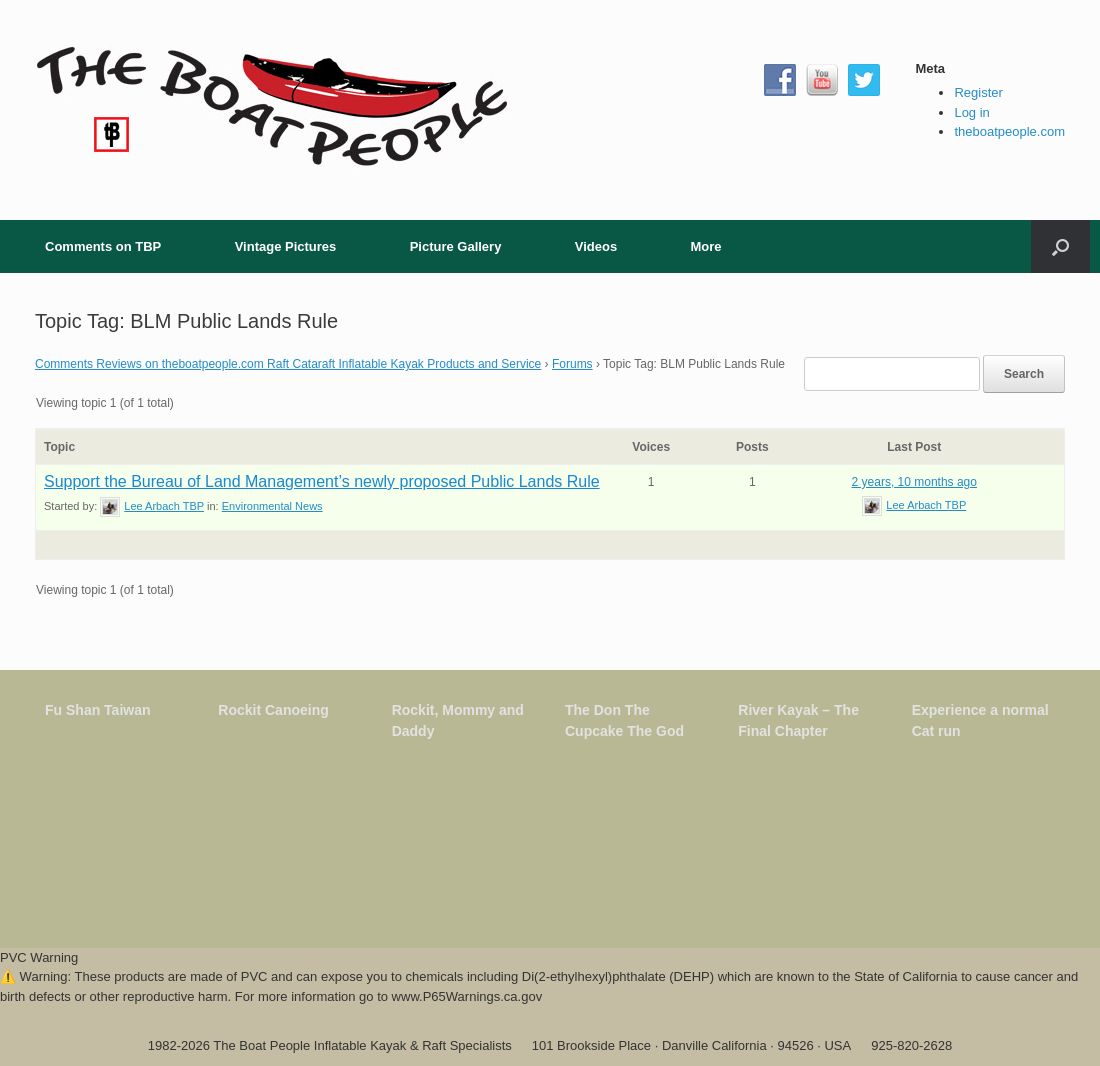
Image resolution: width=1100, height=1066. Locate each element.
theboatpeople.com (1009, 131)
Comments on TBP (103, 246)
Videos (596, 246)
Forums (572, 364)
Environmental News (272, 506)
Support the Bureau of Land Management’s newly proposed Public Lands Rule (322, 481)
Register (978, 92)
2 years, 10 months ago (914, 482)
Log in (971, 112)
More (705, 246)
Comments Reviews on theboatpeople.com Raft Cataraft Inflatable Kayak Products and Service (288, 364)
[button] (1060, 246)
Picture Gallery (456, 246)
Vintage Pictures (286, 246)
